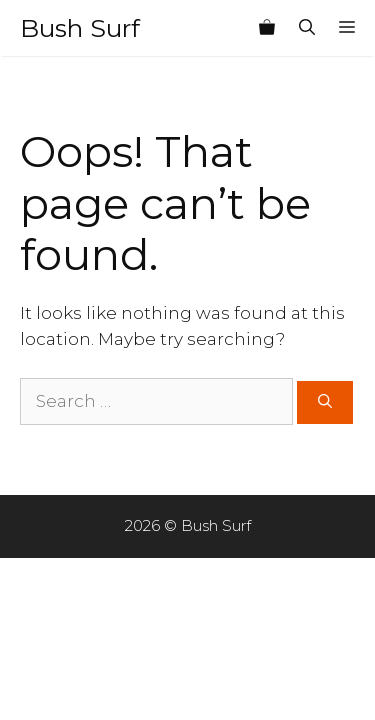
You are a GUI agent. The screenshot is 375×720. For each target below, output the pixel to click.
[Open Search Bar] (307, 28)
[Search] (325, 402)
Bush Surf (80, 28)
